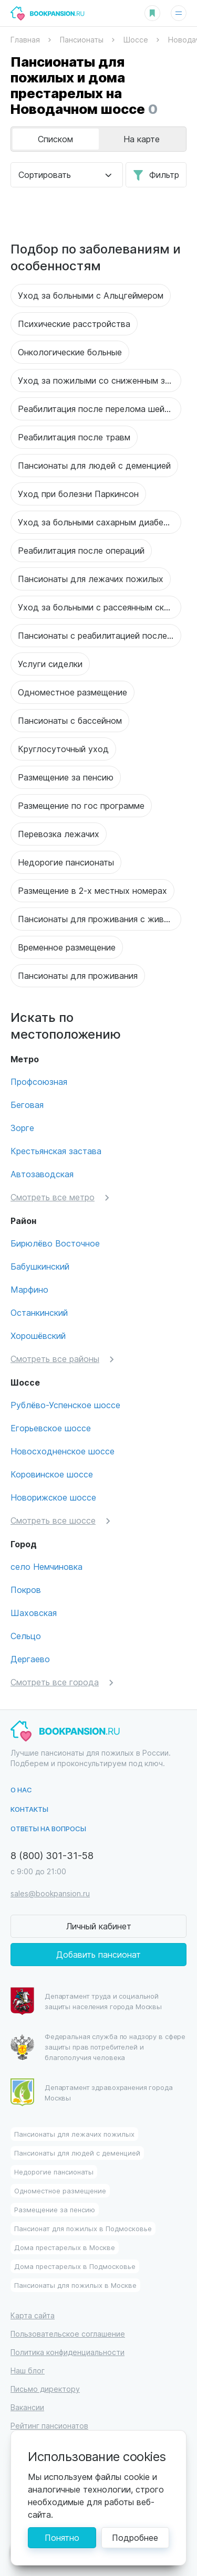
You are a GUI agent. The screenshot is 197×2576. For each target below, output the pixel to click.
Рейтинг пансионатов (49, 2426)
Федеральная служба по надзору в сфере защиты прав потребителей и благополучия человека (98, 2047)
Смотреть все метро (53, 1196)
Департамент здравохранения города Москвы (92, 2092)
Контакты (29, 1808)
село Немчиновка (46, 1566)
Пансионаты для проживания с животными (99, 918)
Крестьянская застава (56, 1150)
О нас (21, 1789)
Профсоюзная (39, 1081)
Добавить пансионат (98, 1954)
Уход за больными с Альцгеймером (90, 295)
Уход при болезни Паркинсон (78, 493)
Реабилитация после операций (81, 550)
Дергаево (30, 1658)
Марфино (29, 1289)
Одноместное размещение (72, 692)
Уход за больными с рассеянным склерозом (99, 607)
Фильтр (164, 174)
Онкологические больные (70, 351)
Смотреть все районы (55, 1358)
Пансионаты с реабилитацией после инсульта (99, 635)
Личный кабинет (98, 1925)
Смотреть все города (55, 1681)
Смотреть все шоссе (53, 1520)
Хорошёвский (38, 1335)
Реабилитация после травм (74, 436)
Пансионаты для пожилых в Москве (75, 2285)
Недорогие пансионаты (66, 862)
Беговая (27, 1104)
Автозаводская (42, 1173)
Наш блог (28, 2371)
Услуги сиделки (50, 663)
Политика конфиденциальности (68, 2352)
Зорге (22, 1127)
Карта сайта (33, 2315)
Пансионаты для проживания (78, 975)
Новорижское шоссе (53, 1497)
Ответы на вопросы (48, 1828)
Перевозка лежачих (58, 833)
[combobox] (67, 174)
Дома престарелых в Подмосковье (75, 2266)
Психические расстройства (74, 323)
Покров (26, 1589)
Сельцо (26, 1635)
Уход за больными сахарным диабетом (98, 521)
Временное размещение (67, 947)
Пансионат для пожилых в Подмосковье (83, 2228)
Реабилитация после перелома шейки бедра (99, 408)
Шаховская (34, 1612)
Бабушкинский (40, 1266)
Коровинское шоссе (52, 1474)
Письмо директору (45, 2389)
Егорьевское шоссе (51, 1427)
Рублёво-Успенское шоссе (65, 1404)
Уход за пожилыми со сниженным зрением (99, 380)
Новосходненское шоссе (63, 1450)
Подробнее (135, 2537)
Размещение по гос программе (81, 805)
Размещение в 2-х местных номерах (92, 890)
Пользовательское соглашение (68, 2334)
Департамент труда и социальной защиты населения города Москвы (86, 2001)
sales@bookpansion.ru (50, 1893)
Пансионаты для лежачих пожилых (90, 578)
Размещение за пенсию (65, 777)
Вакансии (27, 2407)
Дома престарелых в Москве (64, 2247)
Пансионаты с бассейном (70, 720)
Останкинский (39, 1312)
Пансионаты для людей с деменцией (94, 465)
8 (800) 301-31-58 (52, 1855)
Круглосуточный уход (63, 748)
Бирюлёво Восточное (55, 1243)
